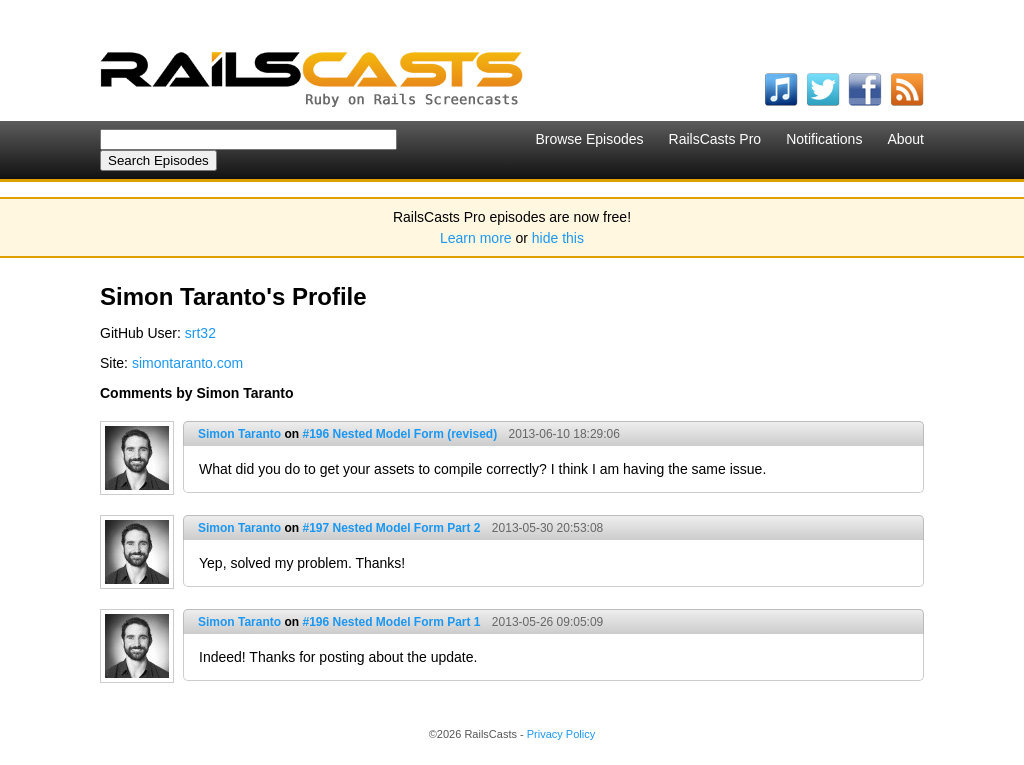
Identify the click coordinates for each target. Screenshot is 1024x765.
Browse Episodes (589, 139)
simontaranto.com (187, 363)
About (905, 139)
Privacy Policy (561, 734)
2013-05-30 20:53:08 (547, 528)
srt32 (200, 333)
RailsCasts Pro (715, 139)
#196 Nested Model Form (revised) (399, 434)
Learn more (476, 238)
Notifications (824, 139)
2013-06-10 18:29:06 (564, 434)
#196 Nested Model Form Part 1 (391, 622)
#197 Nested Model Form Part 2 (391, 528)
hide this (558, 238)
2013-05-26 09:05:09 (547, 622)
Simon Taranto (239, 434)
